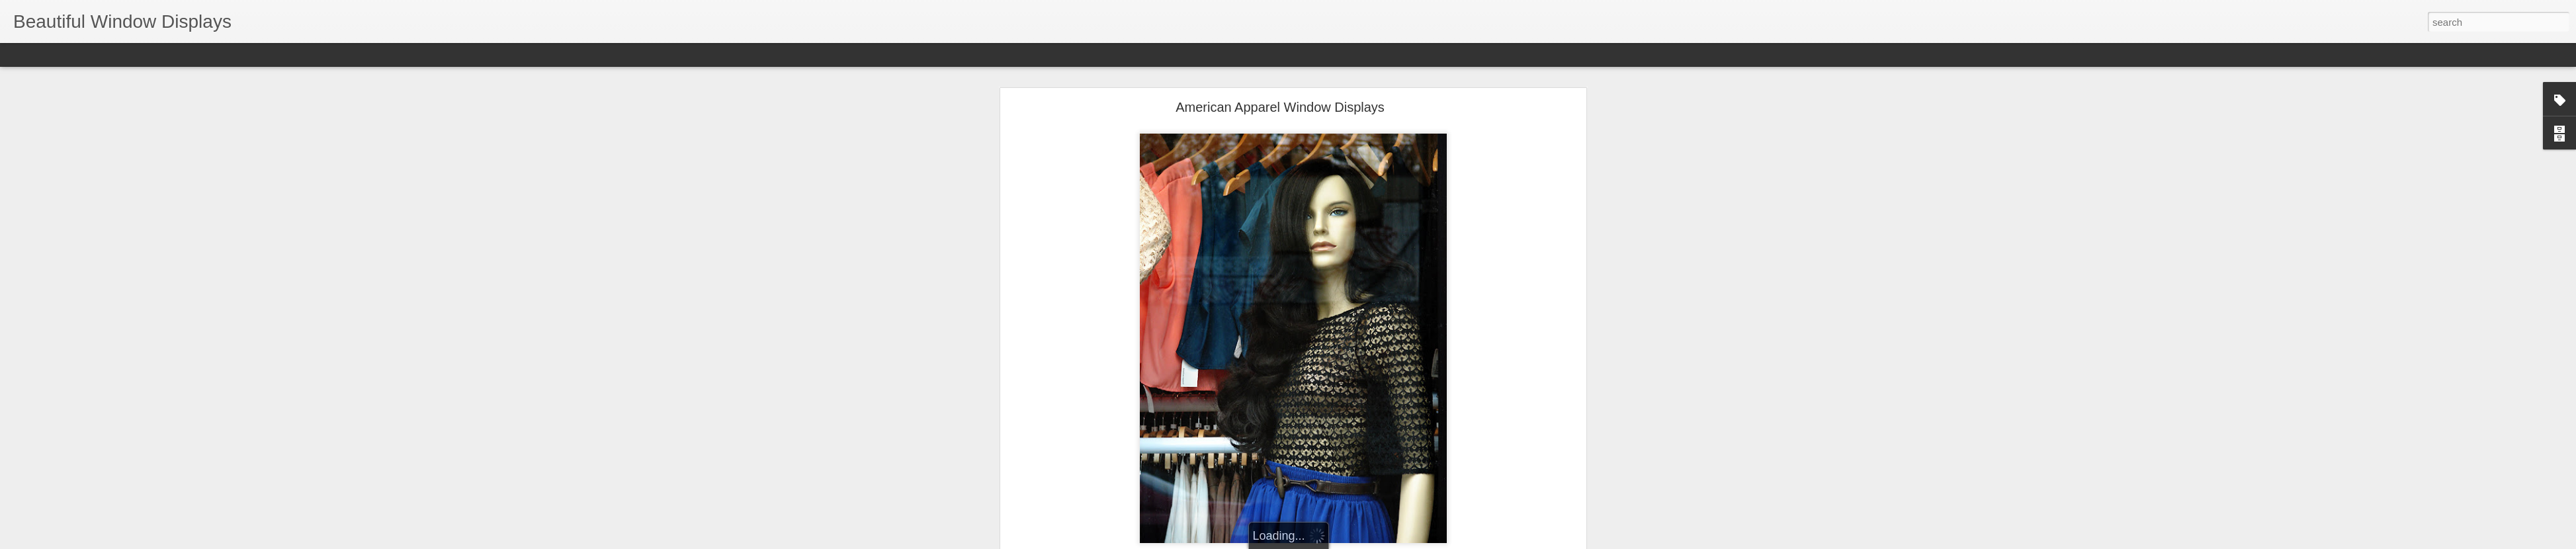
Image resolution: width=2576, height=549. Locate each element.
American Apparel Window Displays (1280, 107)
